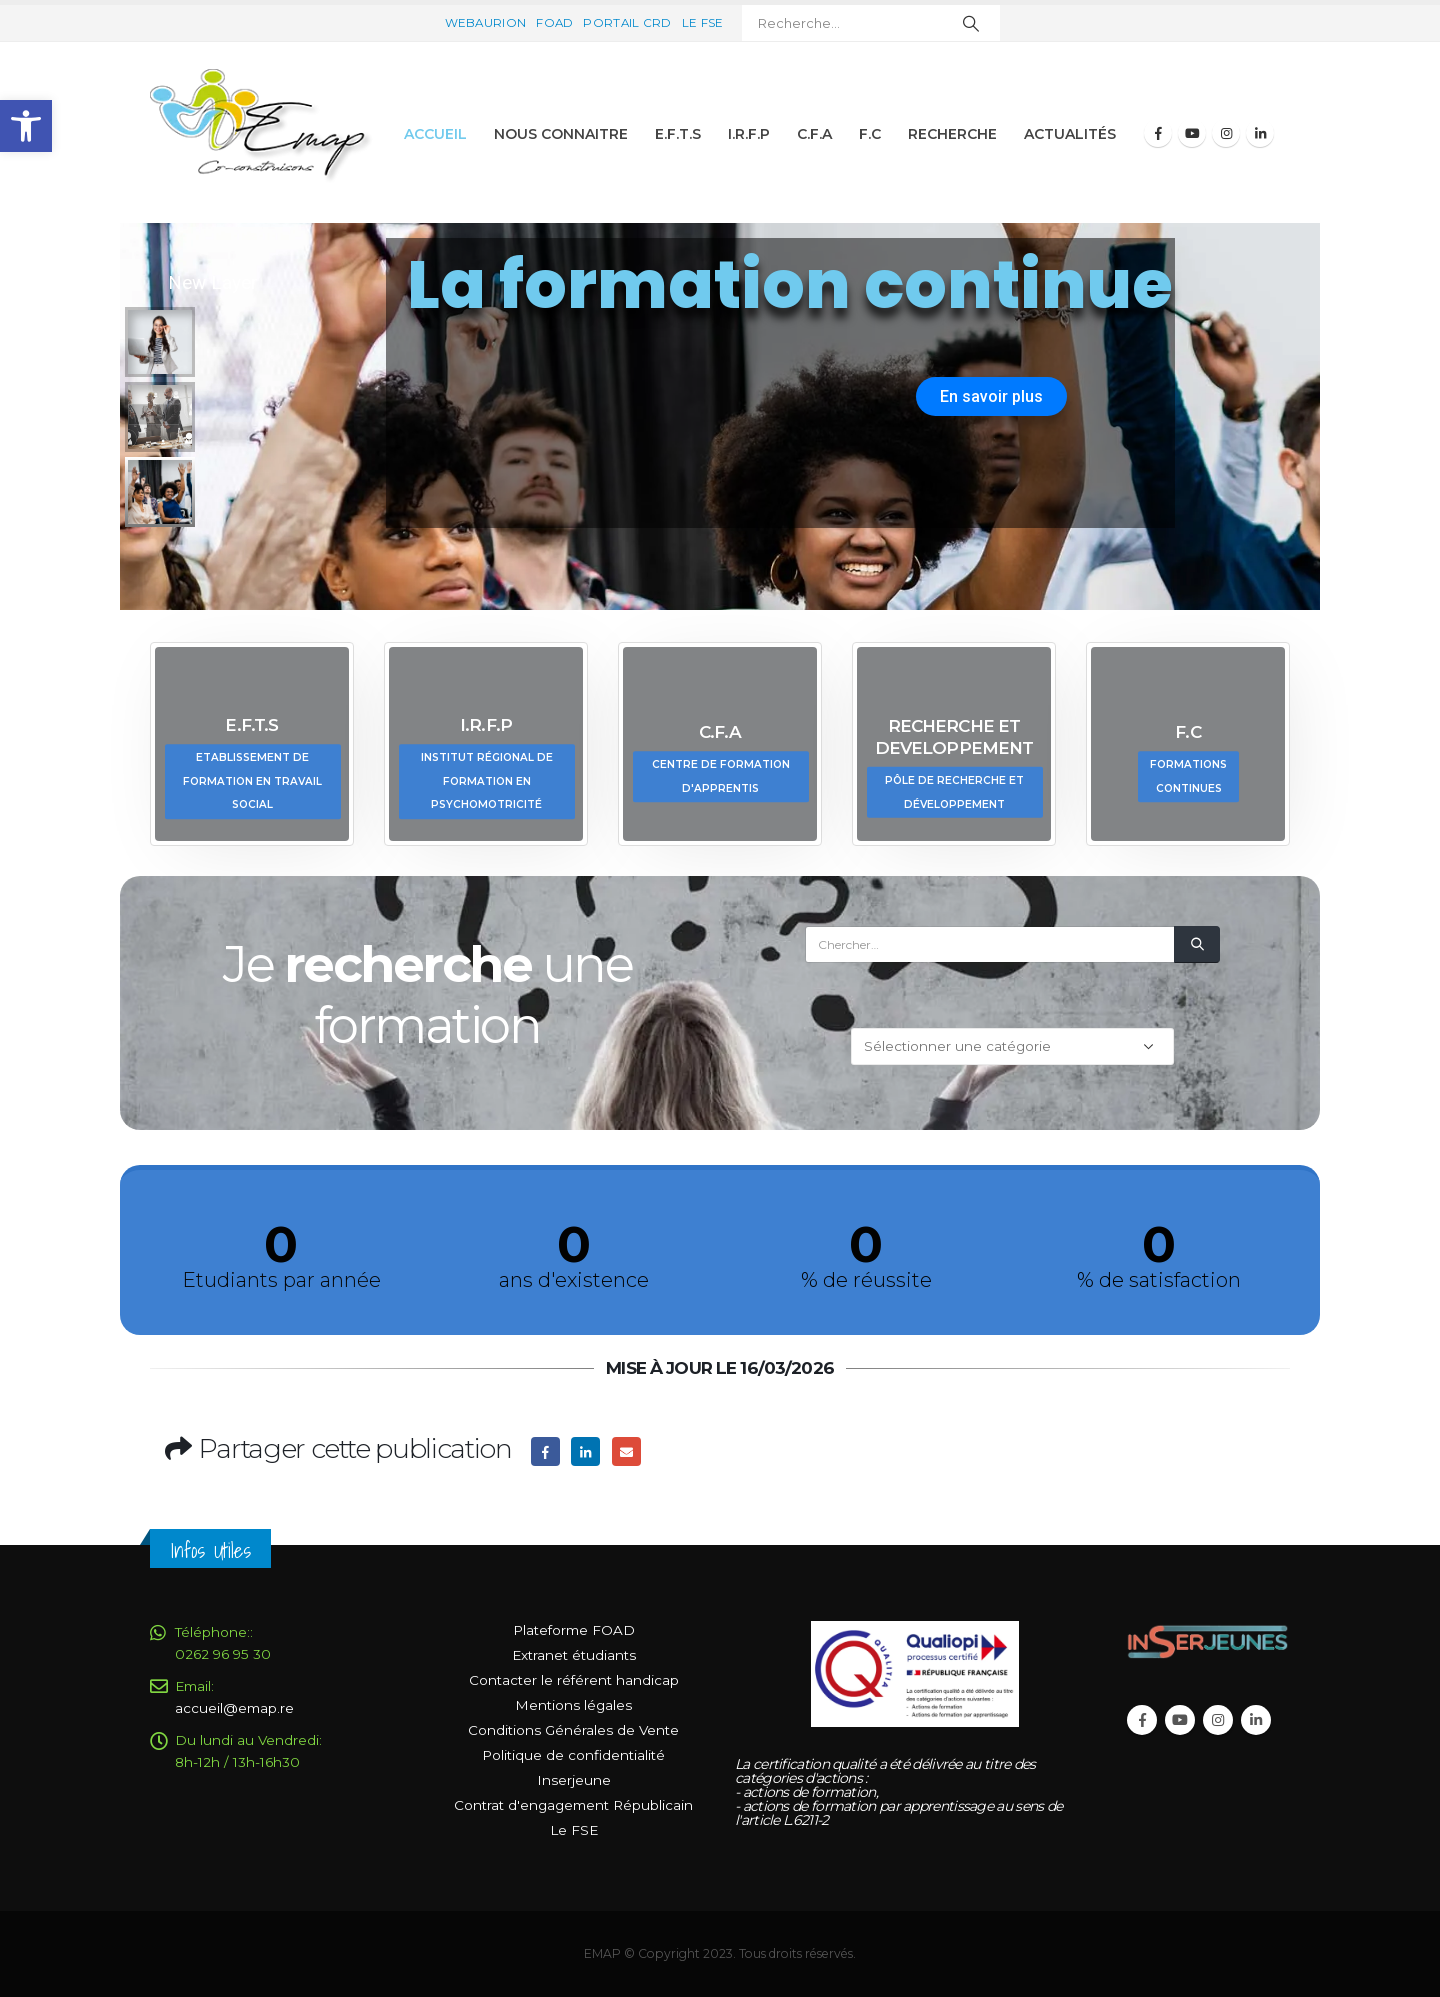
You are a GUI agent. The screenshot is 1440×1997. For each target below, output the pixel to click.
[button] (26, 126)
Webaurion (486, 23)
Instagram (1218, 1720)
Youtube (1180, 1720)
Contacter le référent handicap (574, 1680)
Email (626, 1451)
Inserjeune (574, 1780)
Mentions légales (573, 1705)
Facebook (545, 1451)
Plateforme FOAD (574, 1630)
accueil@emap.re (234, 1708)
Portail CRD (627, 23)
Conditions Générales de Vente (573, 1730)
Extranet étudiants (574, 1655)
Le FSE (703, 23)
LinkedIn (585, 1451)
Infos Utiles (210, 1550)
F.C (870, 134)
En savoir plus (991, 396)
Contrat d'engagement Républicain (573, 1805)
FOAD (554, 23)
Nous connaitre (561, 134)
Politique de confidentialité (573, 1755)
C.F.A (814, 134)
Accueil (435, 134)
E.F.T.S (678, 134)
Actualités (1070, 134)
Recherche (952, 134)
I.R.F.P (749, 134)
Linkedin (1256, 1720)
